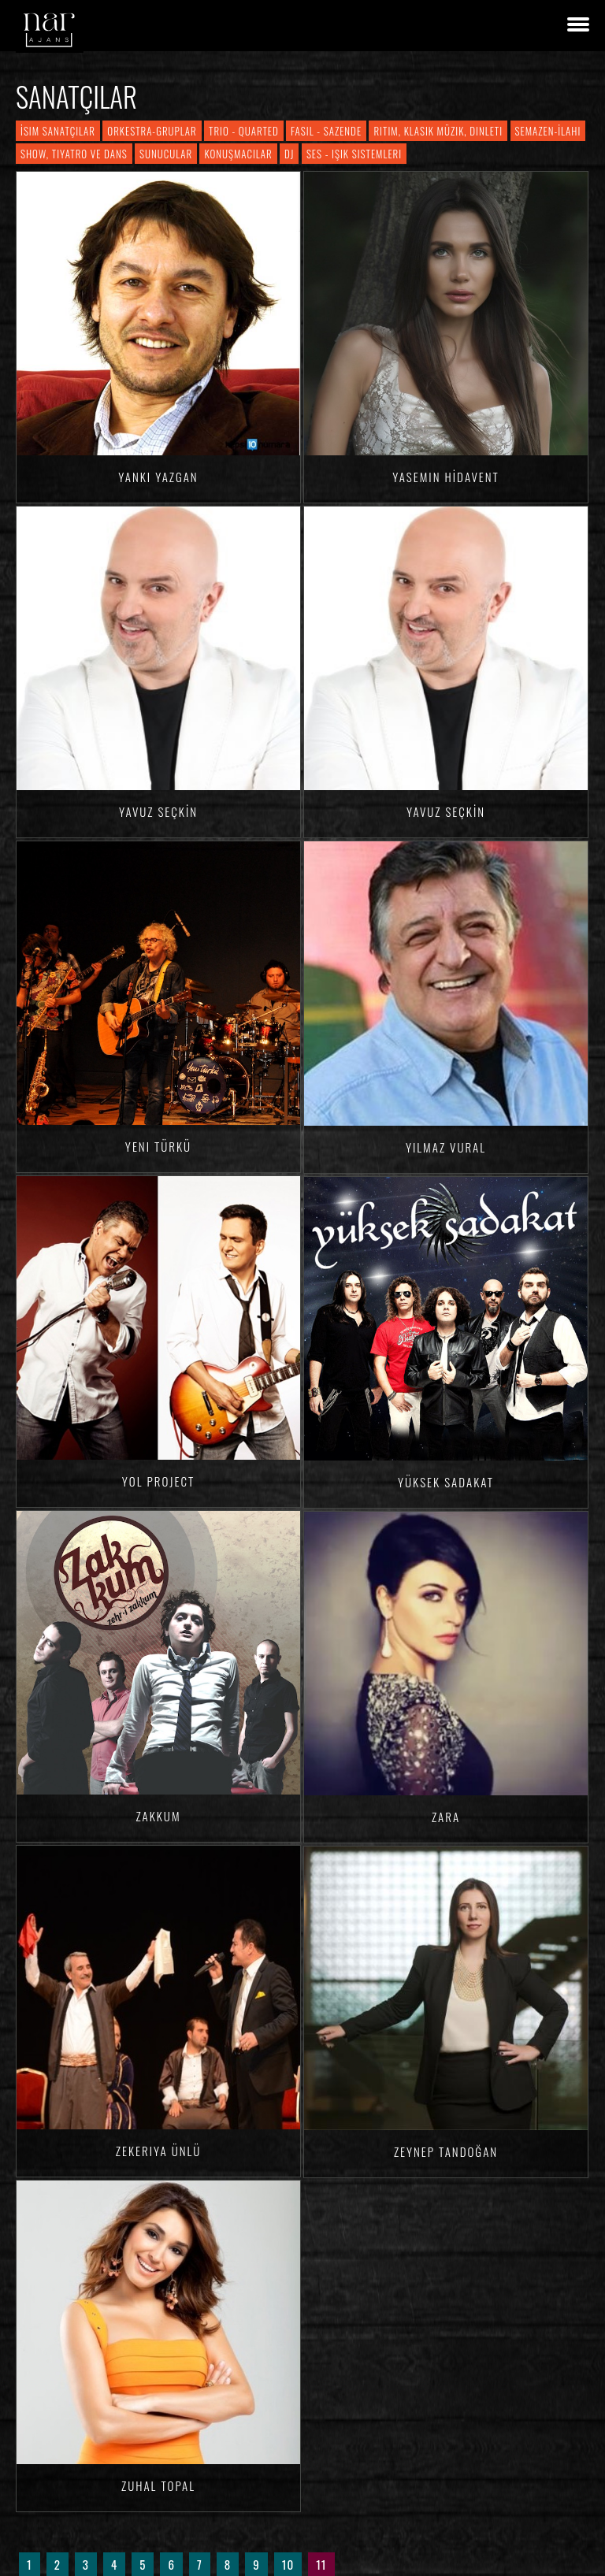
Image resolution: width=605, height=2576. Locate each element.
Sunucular (165, 153)
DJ (289, 153)
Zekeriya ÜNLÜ (158, 2150)
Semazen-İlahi (548, 131)
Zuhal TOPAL (158, 2485)
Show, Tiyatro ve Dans (74, 153)
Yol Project (158, 1481)
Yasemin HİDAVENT (445, 476)
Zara (446, 1816)
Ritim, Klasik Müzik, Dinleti (438, 131)
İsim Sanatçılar (57, 131)
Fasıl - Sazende (326, 131)
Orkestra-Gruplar (151, 131)
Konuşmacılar (238, 153)
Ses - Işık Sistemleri (354, 153)
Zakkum (157, 1815)
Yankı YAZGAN (158, 476)
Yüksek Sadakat (446, 1481)
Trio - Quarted (244, 131)
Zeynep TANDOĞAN (446, 2151)
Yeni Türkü (158, 1146)
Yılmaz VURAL (446, 1147)
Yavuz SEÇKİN (158, 811)
